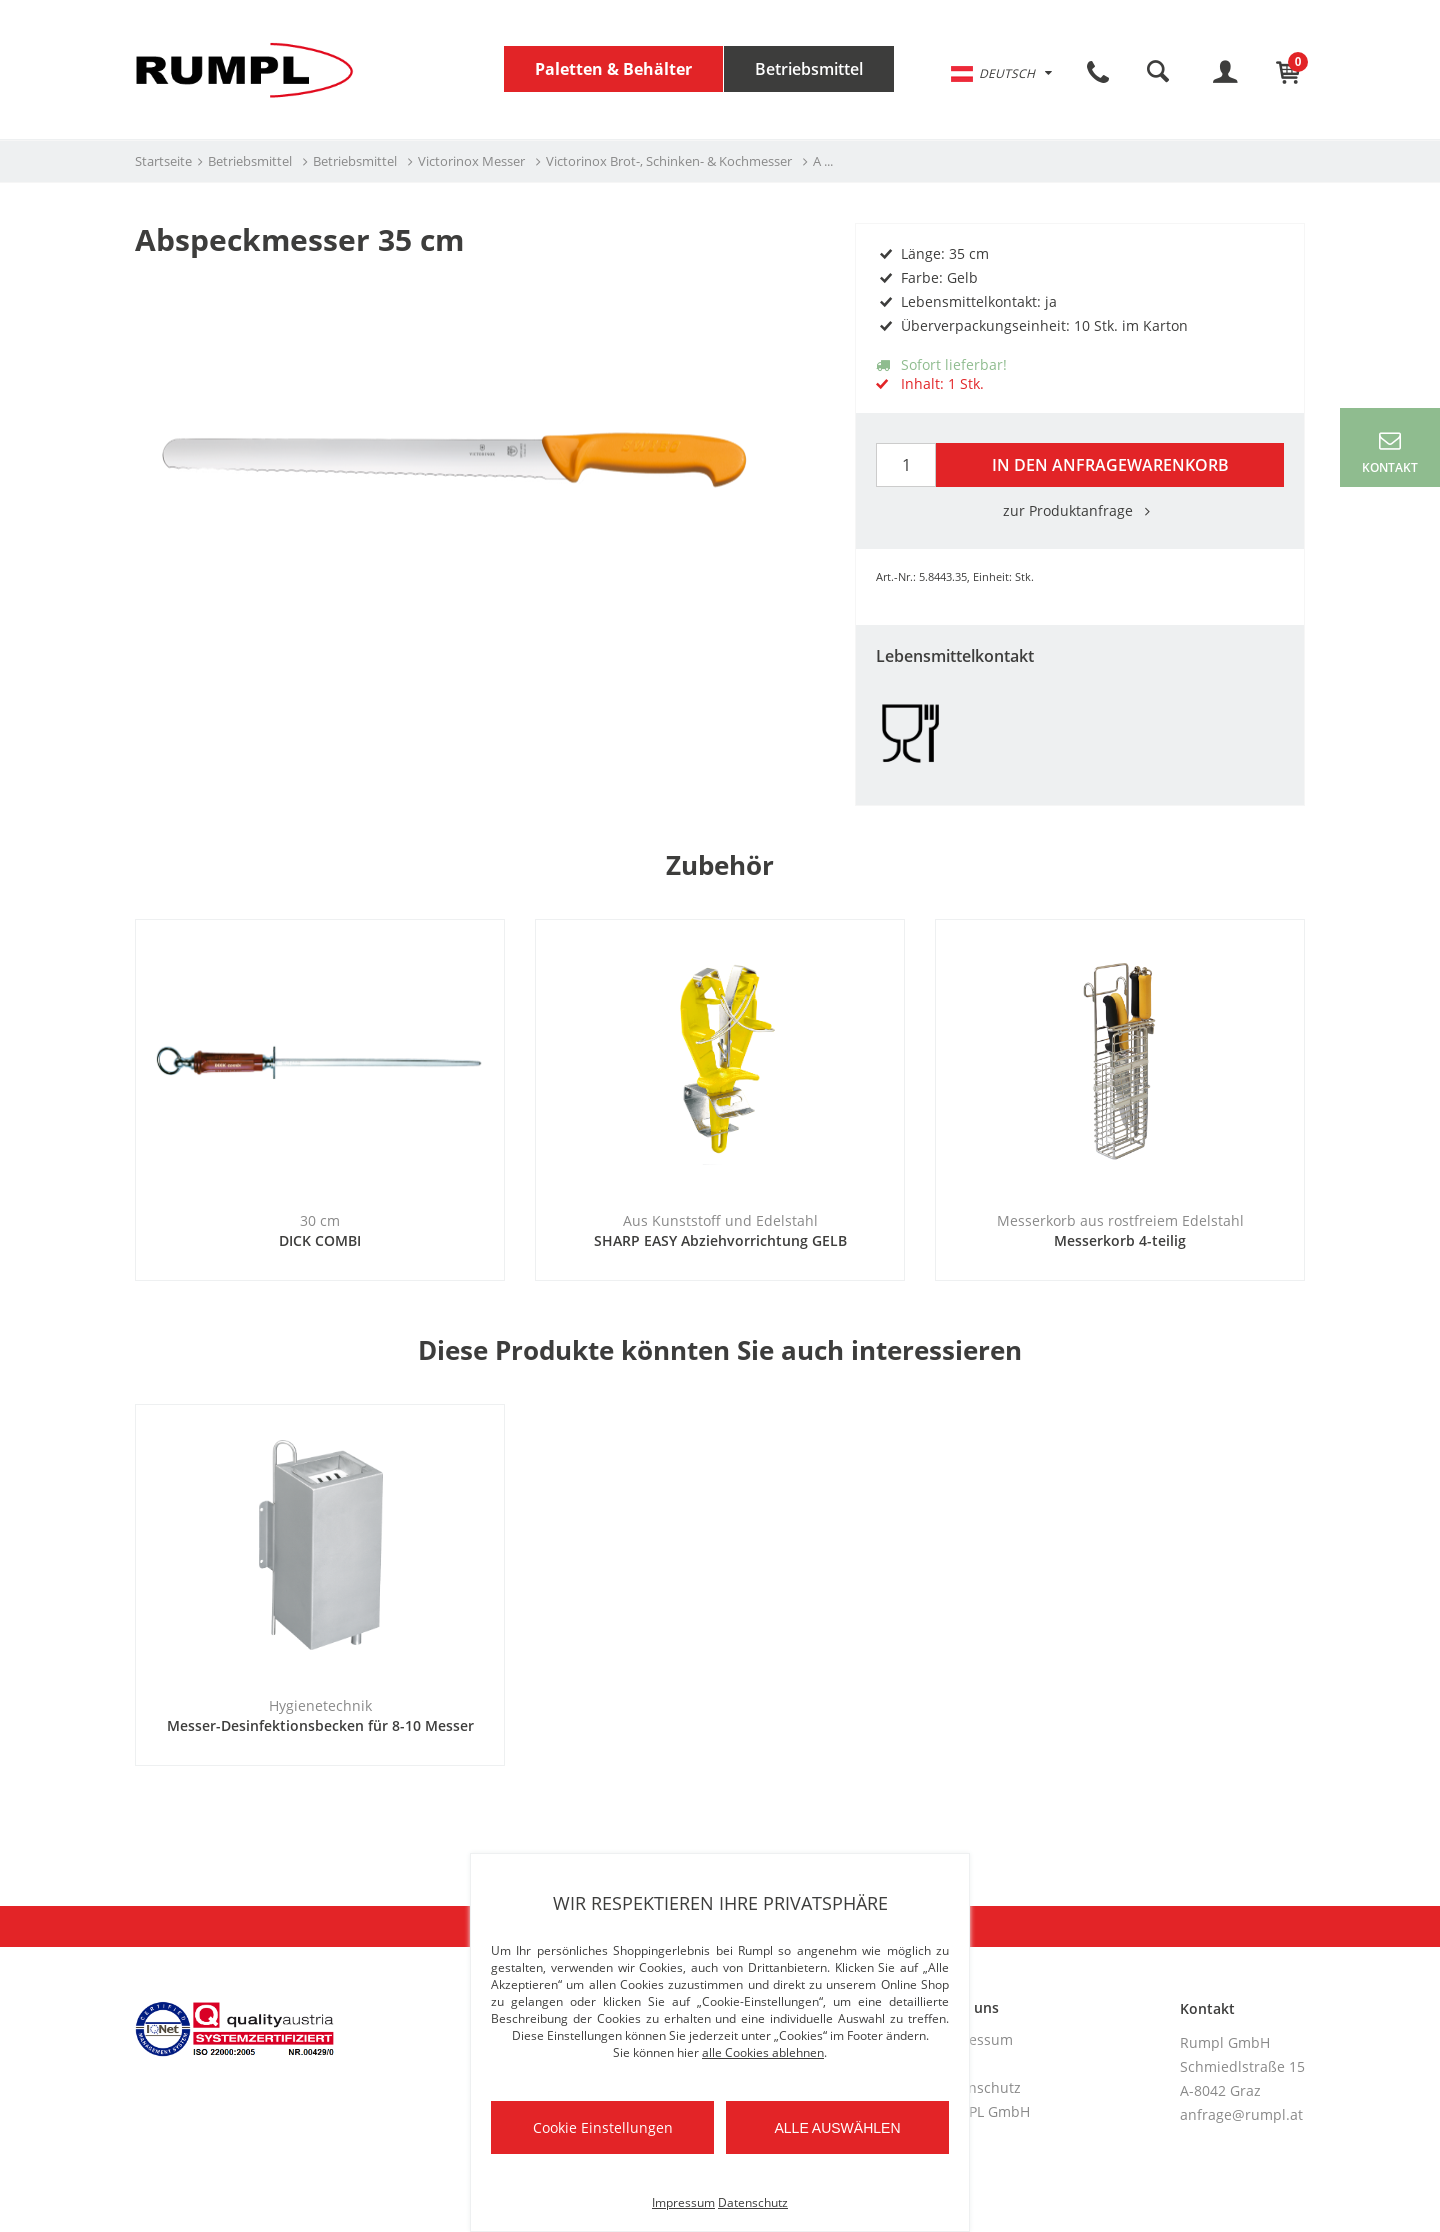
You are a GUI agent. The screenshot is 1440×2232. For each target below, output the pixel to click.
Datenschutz (979, 2087)
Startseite (163, 161)
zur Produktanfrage (1080, 510)
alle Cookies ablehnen (763, 2052)
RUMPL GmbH (983, 2111)
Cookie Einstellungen (603, 2127)
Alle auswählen (837, 2128)
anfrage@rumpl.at (1241, 2114)
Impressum (975, 2039)
